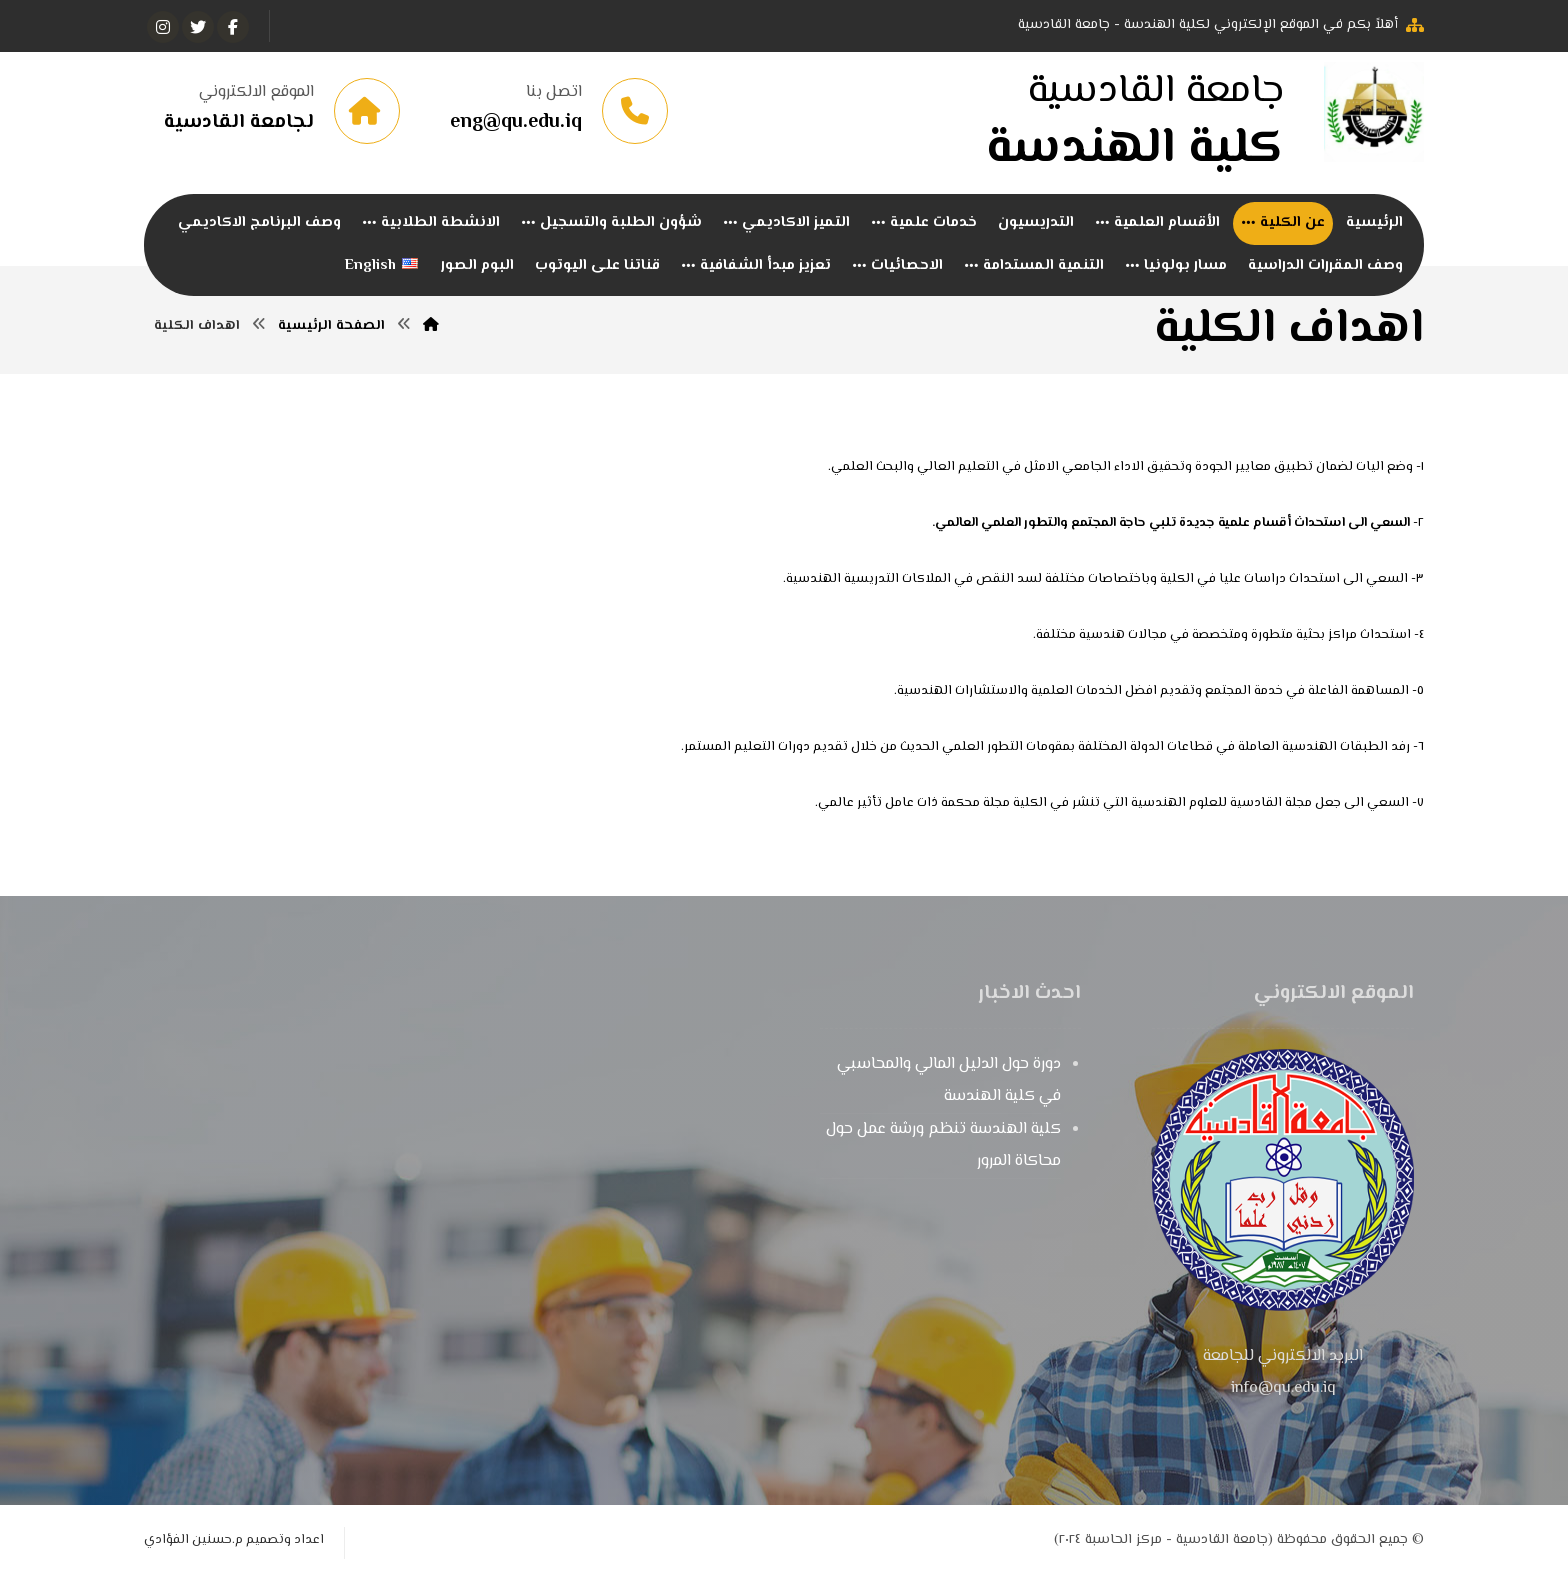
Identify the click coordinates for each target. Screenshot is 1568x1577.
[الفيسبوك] (233, 27)
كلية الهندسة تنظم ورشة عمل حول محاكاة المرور (943, 1145)
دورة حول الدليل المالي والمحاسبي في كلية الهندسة (949, 1080)
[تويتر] (198, 27)
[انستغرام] (163, 27)
